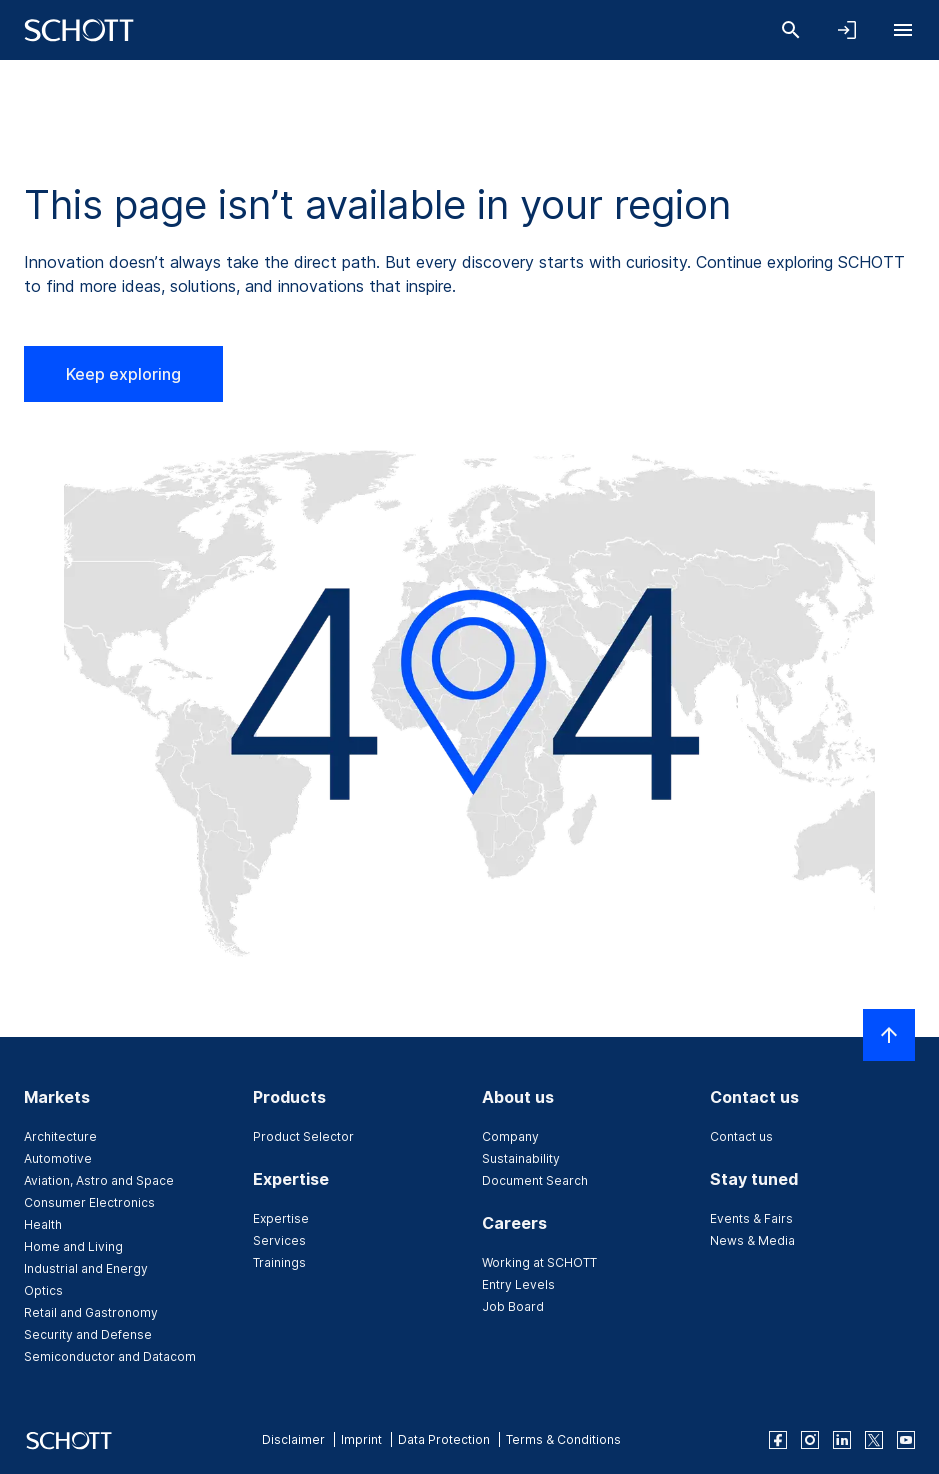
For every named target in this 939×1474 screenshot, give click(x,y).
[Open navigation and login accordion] (847, 30)
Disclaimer (293, 1439)
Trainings (279, 1262)
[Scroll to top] (889, 1035)
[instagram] (810, 1440)
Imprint (361, 1439)
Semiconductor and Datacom (110, 1356)
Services (279, 1240)
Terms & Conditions (563, 1439)
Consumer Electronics (89, 1202)
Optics (43, 1290)
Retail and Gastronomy (91, 1312)
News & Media (752, 1240)
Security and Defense (88, 1334)
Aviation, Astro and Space (99, 1180)
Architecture (60, 1136)
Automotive (58, 1158)
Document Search (535, 1180)
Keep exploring (123, 374)
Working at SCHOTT (539, 1262)
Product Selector (303, 1136)
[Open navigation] (903, 30)
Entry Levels (518, 1284)
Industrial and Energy (86, 1268)
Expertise (281, 1218)
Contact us (741, 1136)
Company (510, 1136)
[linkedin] (842, 1440)
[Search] (791, 30)
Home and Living (73, 1246)
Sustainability (521, 1158)
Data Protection (444, 1439)
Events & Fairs (751, 1218)
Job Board (513, 1306)
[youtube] (906, 1440)
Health (43, 1224)
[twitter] (874, 1440)
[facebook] (778, 1440)
